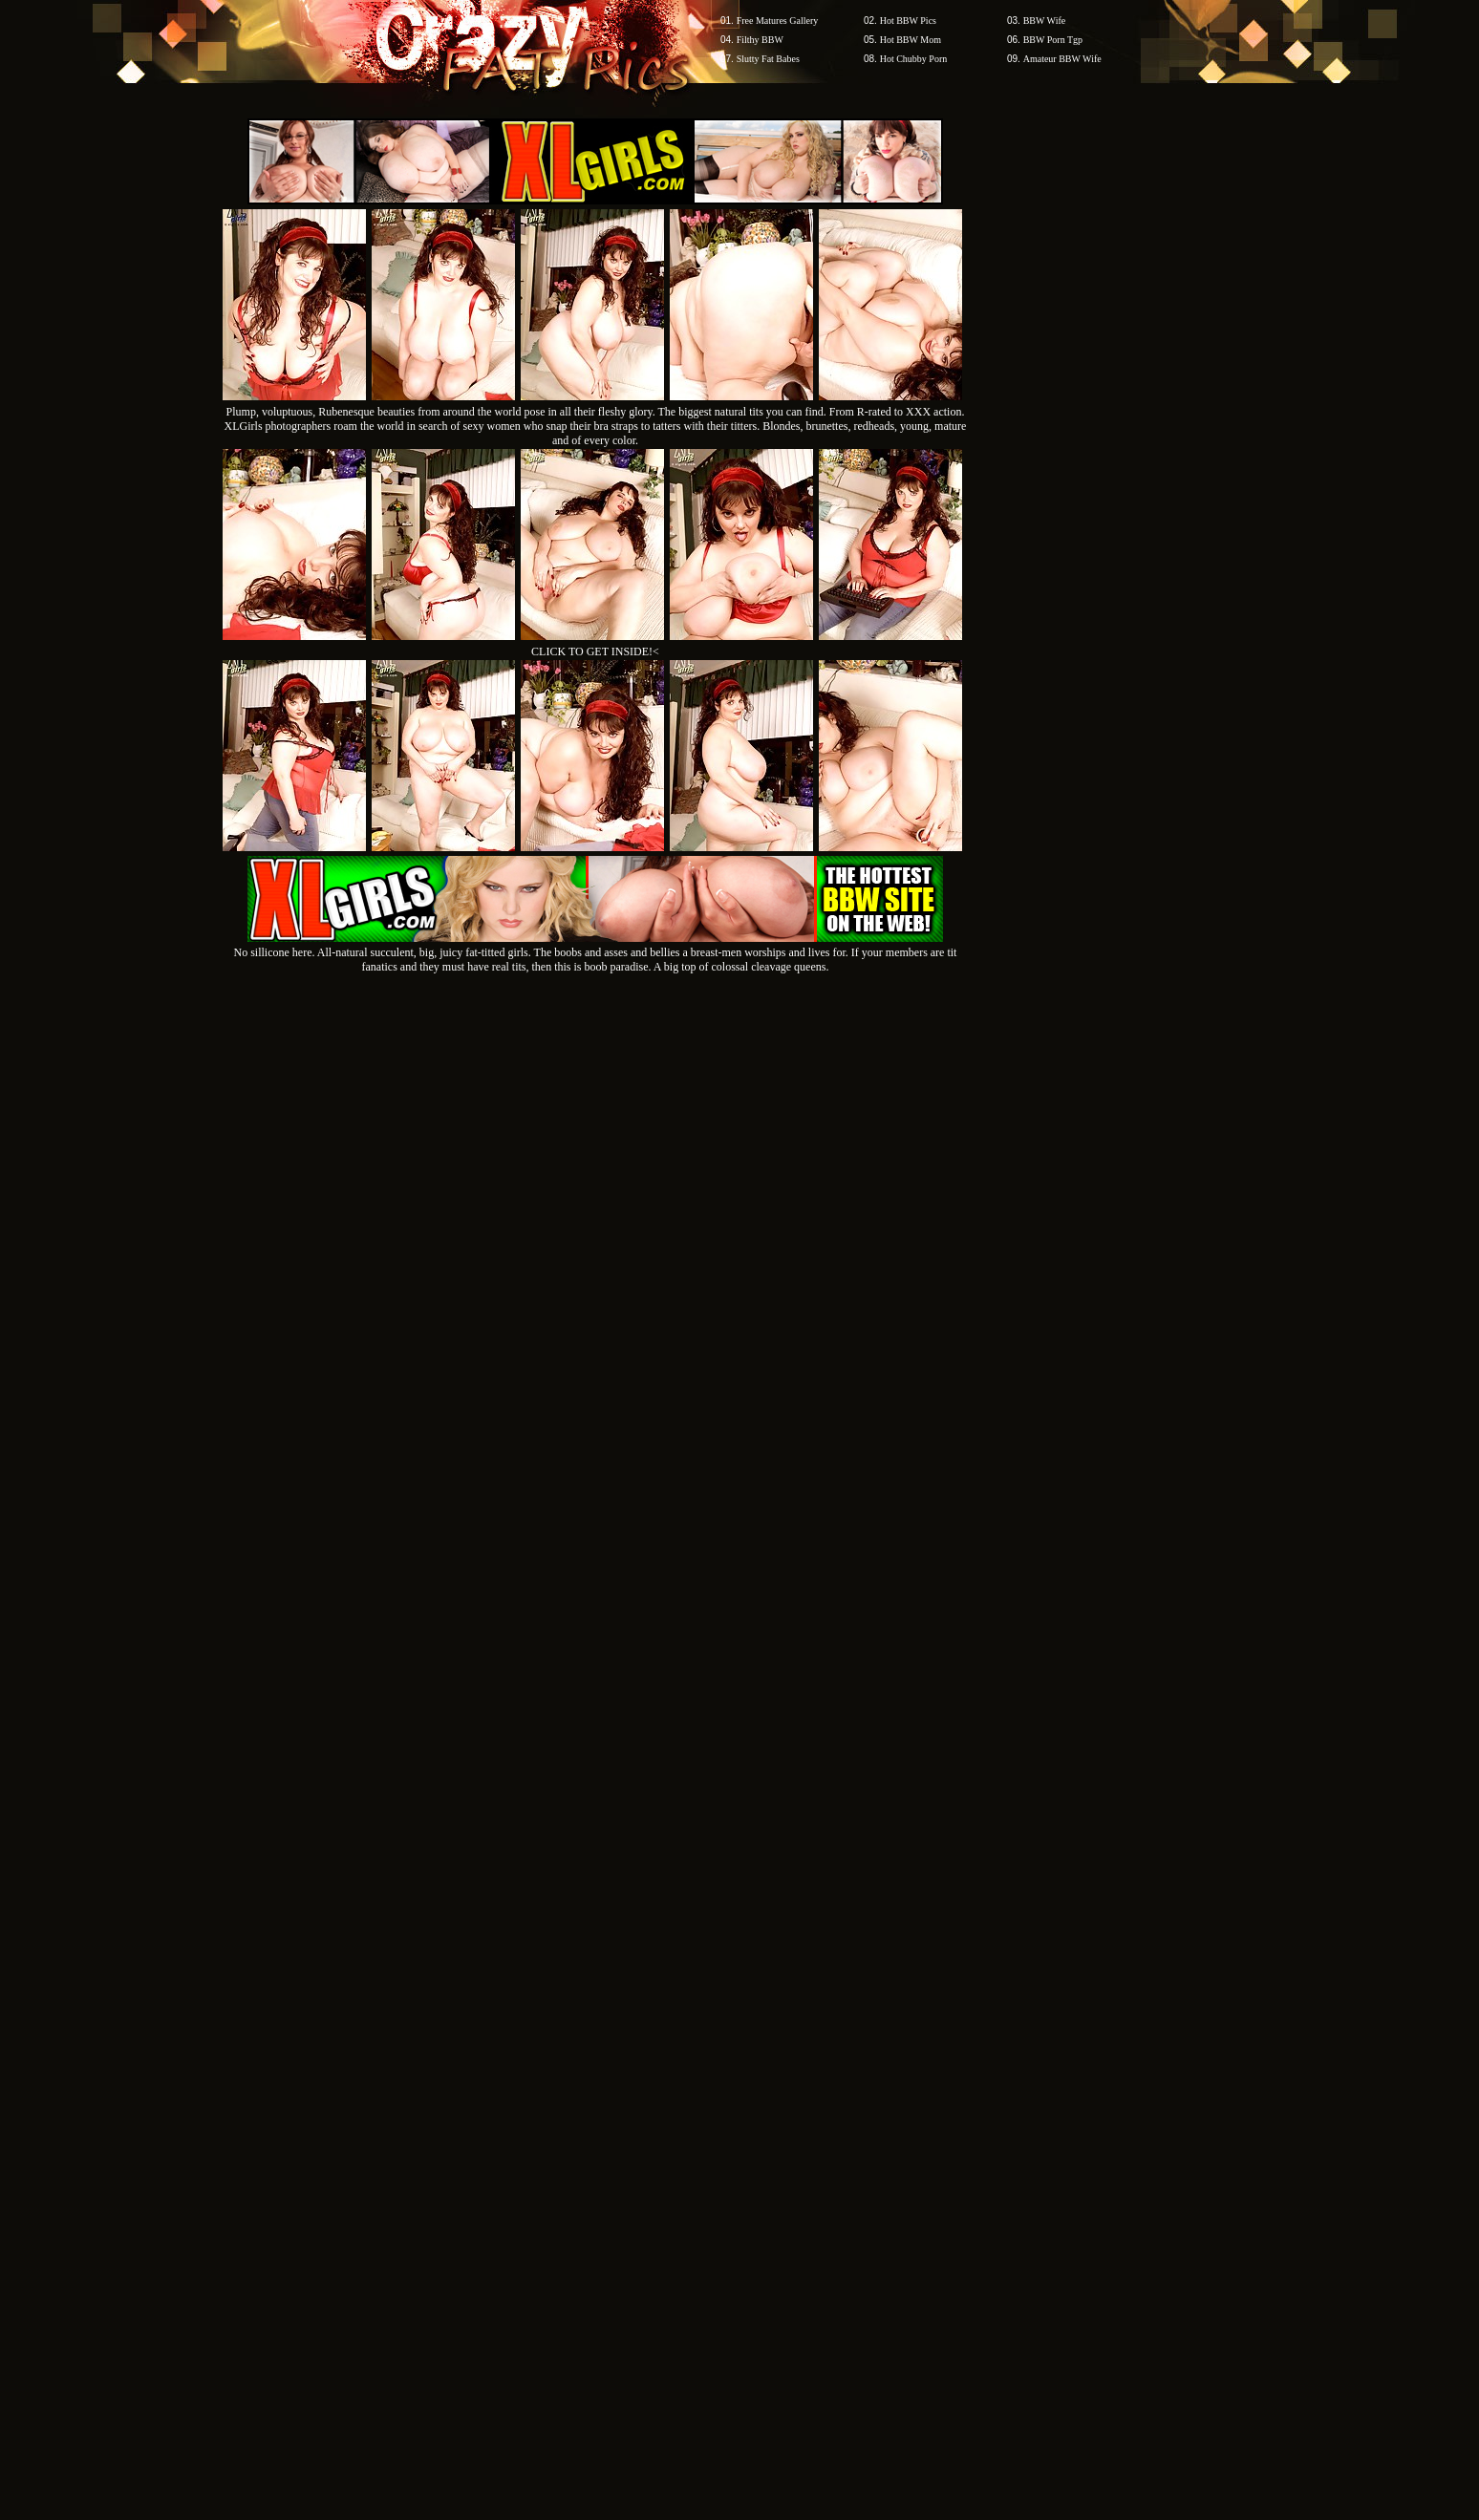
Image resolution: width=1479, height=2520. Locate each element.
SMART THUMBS (773, 2155)
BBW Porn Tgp (1052, 39)
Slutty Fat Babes (768, 58)
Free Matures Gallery (778, 20)
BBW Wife (1044, 20)
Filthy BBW (760, 39)
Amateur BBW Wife (1062, 58)
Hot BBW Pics (908, 20)
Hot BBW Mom (910, 39)
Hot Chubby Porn (914, 58)
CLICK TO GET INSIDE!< (595, 651)
